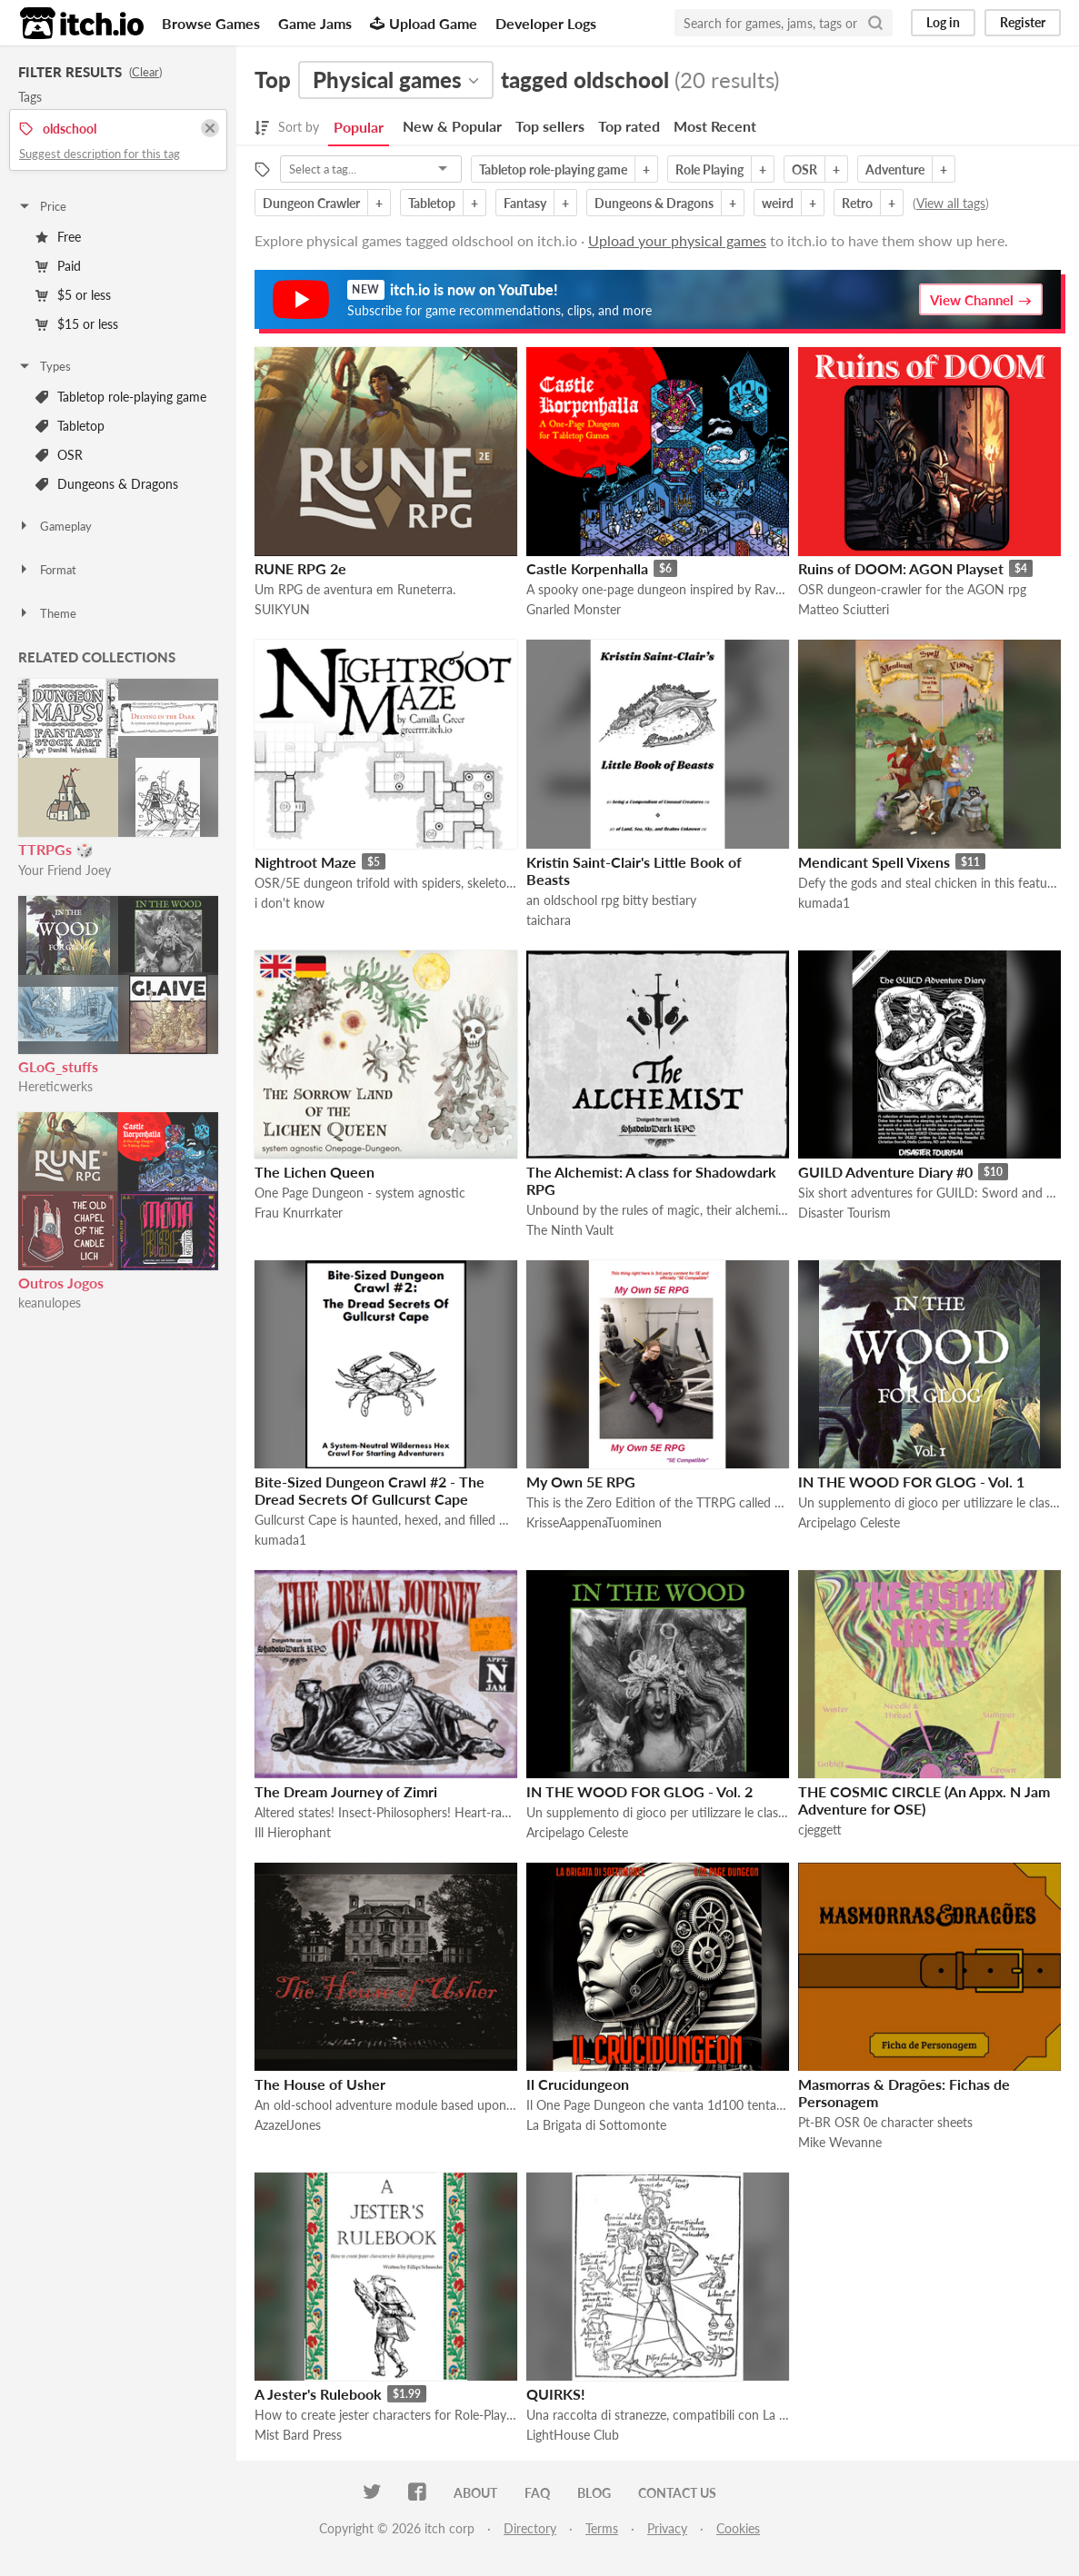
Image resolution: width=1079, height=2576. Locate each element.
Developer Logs (545, 23)
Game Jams (315, 23)
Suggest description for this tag (99, 153)
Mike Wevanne (840, 2142)
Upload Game (423, 23)
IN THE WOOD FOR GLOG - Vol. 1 (911, 1481)
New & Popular (452, 125)
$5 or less (73, 295)
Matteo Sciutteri (843, 609)
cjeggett (820, 1829)
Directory (530, 2528)
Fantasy (525, 203)
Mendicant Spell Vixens (874, 861)
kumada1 (824, 902)
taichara (548, 920)
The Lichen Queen (315, 1171)
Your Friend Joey (64, 870)
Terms (601, 2528)
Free (58, 236)
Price (41, 206)
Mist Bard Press (298, 2434)
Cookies (738, 2528)
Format (46, 569)
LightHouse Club (572, 2434)
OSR (59, 454)
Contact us (677, 2493)
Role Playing (709, 169)
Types (44, 366)
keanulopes (49, 1302)
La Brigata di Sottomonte (596, 2125)
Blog (594, 2493)
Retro (857, 203)
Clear (145, 72)
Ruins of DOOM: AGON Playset (901, 568)
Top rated (629, 125)
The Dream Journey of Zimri (346, 1791)
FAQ (537, 2493)
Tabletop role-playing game (120, 396)
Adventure (894, 169)
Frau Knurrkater (299, 1212)
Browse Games (211, 23)
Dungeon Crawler (311, 203)
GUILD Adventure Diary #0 (885, 1171)
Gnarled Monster (573, 609)
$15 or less (76, 324)
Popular (359, 126)
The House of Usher (320, 2084)
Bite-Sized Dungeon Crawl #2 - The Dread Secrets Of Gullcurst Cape (370, 1490)
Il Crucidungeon (577, 2084)
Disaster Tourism (844, 1212)
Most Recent (715, 125)
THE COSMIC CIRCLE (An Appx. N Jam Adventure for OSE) (924, 1800)
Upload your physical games (677, 240)
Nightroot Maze (305, 861)
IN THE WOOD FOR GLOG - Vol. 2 (639, 1791)
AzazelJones (288, 2125)
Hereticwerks (55, 1086)
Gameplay (54, 526)
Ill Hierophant (293, 1832)
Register (1022, 22)
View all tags (950, 203)
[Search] (875, 22)
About (475, 2493)
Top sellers (549, 125)
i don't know (290, 902)
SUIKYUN (282, 609)
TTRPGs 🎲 (56, 849)
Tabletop (70, 425)
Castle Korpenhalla (587, 568)
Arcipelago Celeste (849, 1522)
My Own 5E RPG (580, 1481)
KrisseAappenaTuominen (594, 1522)
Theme (46, 613)
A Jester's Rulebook (318, 2393)
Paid (58, 266)
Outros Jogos (61, 1282)
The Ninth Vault (570, 1230)
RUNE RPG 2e (300, 568)
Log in (943, 22)
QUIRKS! (555, 2393)
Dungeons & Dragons (106, 484)
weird (778, 203)
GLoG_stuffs (58, 1066)
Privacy (667, 2528)
